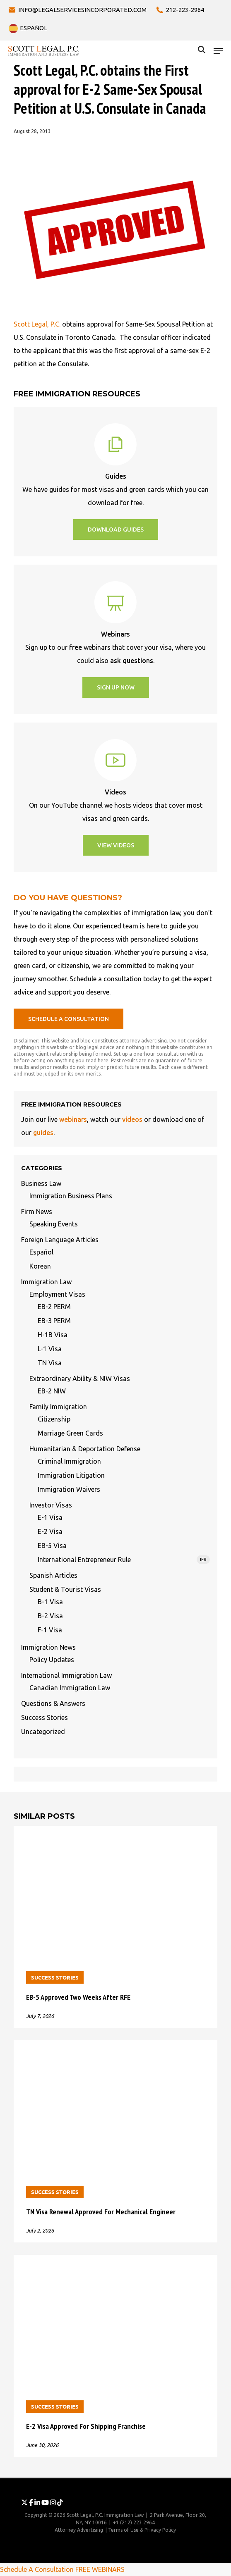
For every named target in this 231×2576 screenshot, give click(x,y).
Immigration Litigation (71, 1475)
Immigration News (48, 1647)
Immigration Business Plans (70, 1196)
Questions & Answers (53, 1703)
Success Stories (44, 1717)
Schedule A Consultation (37, 2569)
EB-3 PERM (54, 1320)
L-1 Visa (50, 1348)
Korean (40, 1266)
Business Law (41, 1183)
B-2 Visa (50, 1616)
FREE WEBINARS (100, 2569)
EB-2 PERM (54, 1306)
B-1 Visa (50, 1601)
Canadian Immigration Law (69, 1687)
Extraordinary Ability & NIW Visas (79, 1378)
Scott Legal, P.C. (37, 324)
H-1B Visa (52, 1334)
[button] (218, 51)
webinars (73, 1119)
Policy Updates (51, 1659)
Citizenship (54, 1419)
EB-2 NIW (52, 1391)
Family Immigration (58, 1406)
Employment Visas (57, 1294)
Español (41, 1252)
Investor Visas (50, 1505)
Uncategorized (43, 1731)
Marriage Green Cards (70, 1433)
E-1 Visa (50, 1517)
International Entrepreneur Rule (123, 1559)
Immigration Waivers (69, 1489)
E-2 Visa (50, 1531)
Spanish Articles (53, 1575)
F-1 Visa (50, 1630)
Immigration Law (46, 1282)
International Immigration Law (66, 1675)
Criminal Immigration (69, 1461)
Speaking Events (53, 1224)
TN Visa (50, 1363)
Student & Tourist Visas (65, 1589)
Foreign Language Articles (60, 1239)
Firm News (36, 1211)
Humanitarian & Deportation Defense (84, 1449)
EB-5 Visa (52, 1545)
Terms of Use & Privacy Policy (142, 2530)
